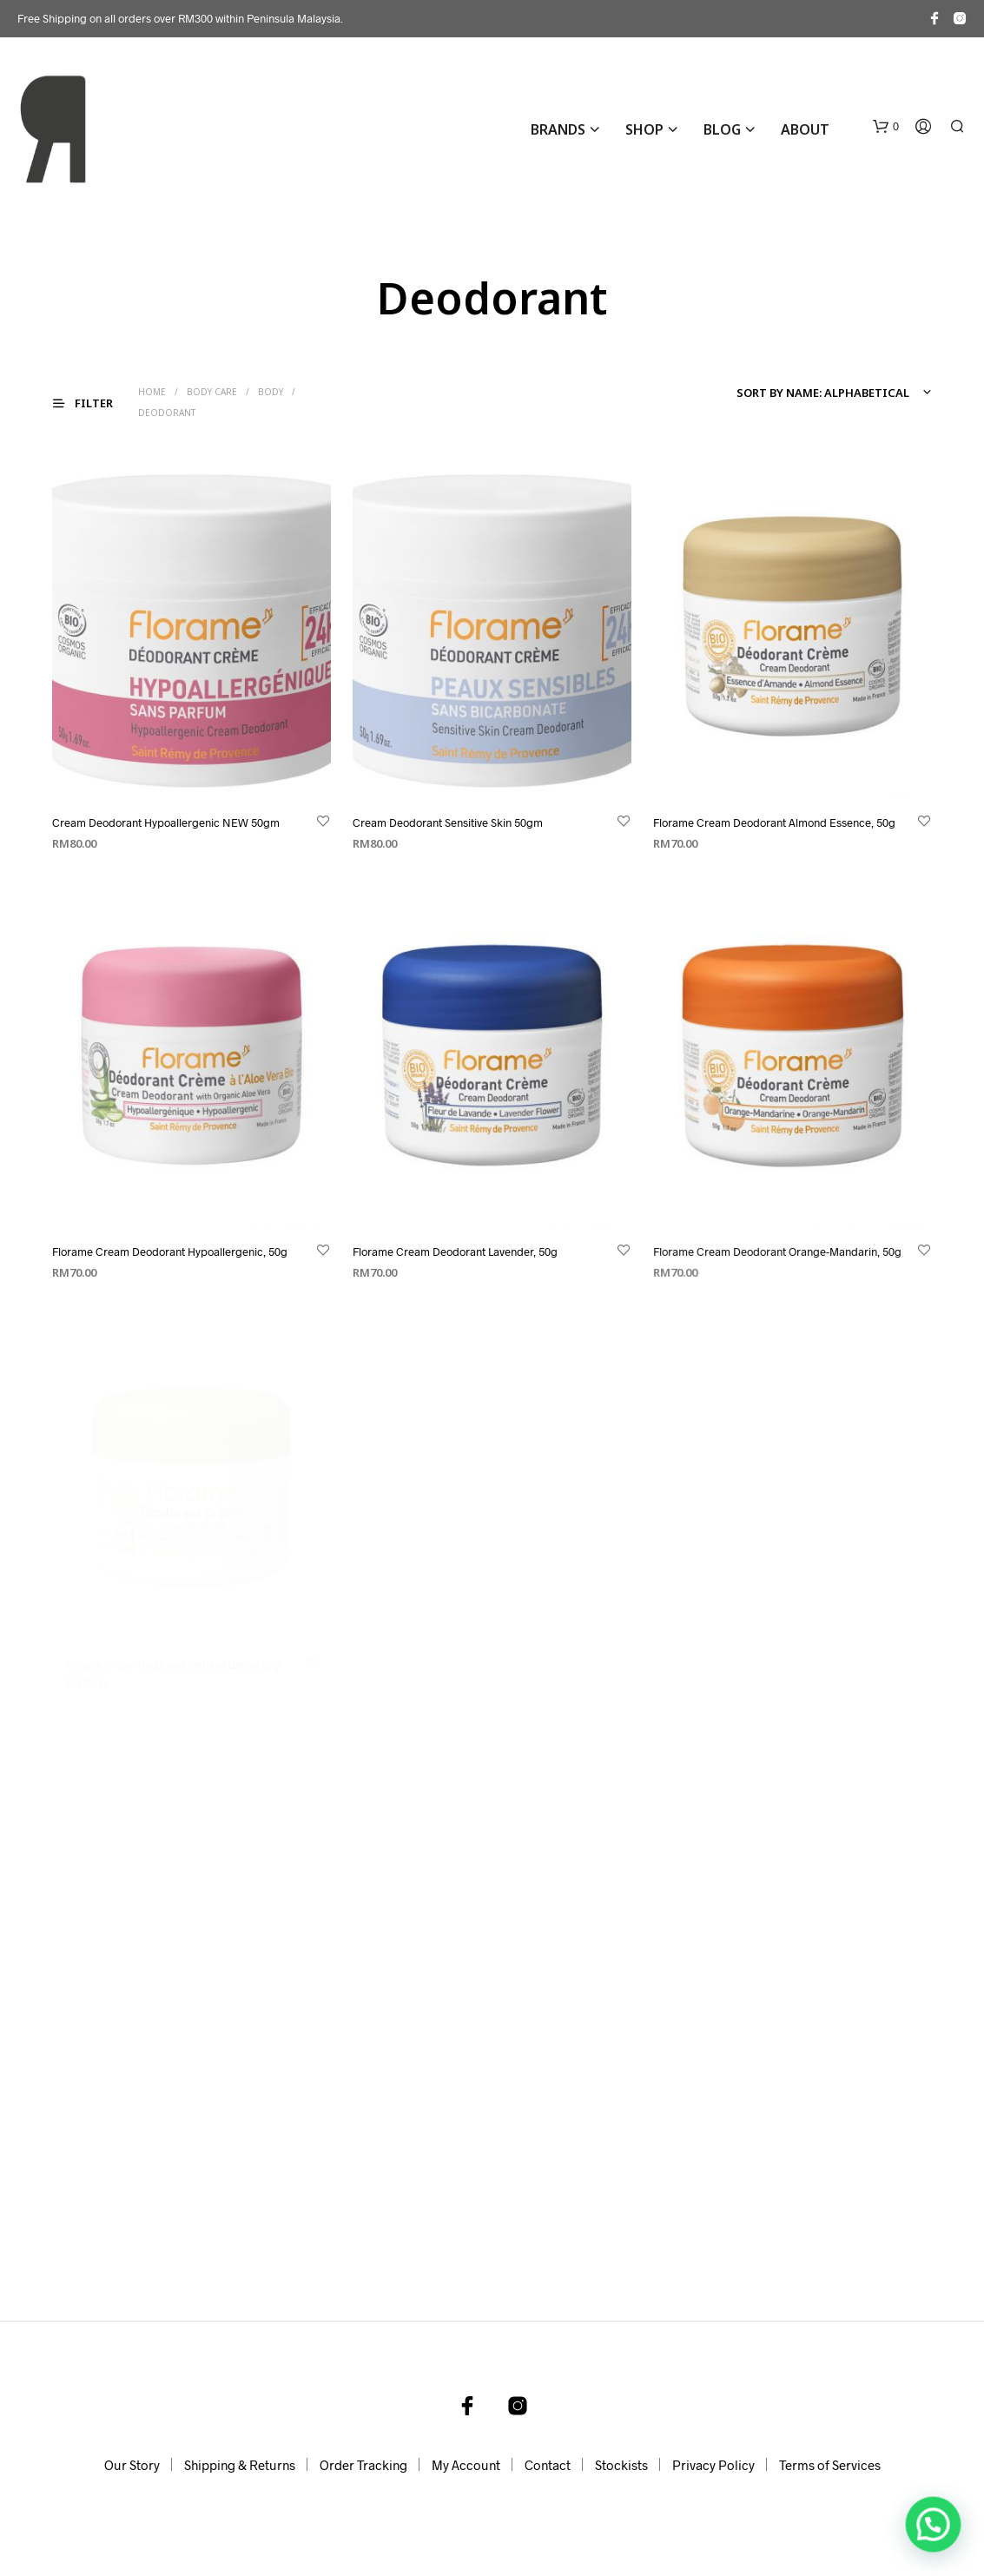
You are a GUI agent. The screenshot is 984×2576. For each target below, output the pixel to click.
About (805, 129)
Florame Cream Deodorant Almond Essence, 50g (774, 822)
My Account (466, 2465)
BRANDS (558, 129)
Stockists (621, 2465)
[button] (886, 126)
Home (152, 392)
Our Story (132, 2465)
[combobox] (831, 392)
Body (270, 392)
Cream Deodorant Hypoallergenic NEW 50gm (166, 822)
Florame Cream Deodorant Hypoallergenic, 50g (169, 1251)
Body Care (212, 392)
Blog (722, 129)
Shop (644, 129)
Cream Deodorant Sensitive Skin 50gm (448, 822)
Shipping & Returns (239, 2465)
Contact (548, 2465)
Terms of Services (830, 2465)
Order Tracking (363, 2465)
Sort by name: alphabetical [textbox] (822, 392)
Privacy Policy (713, 2465)
